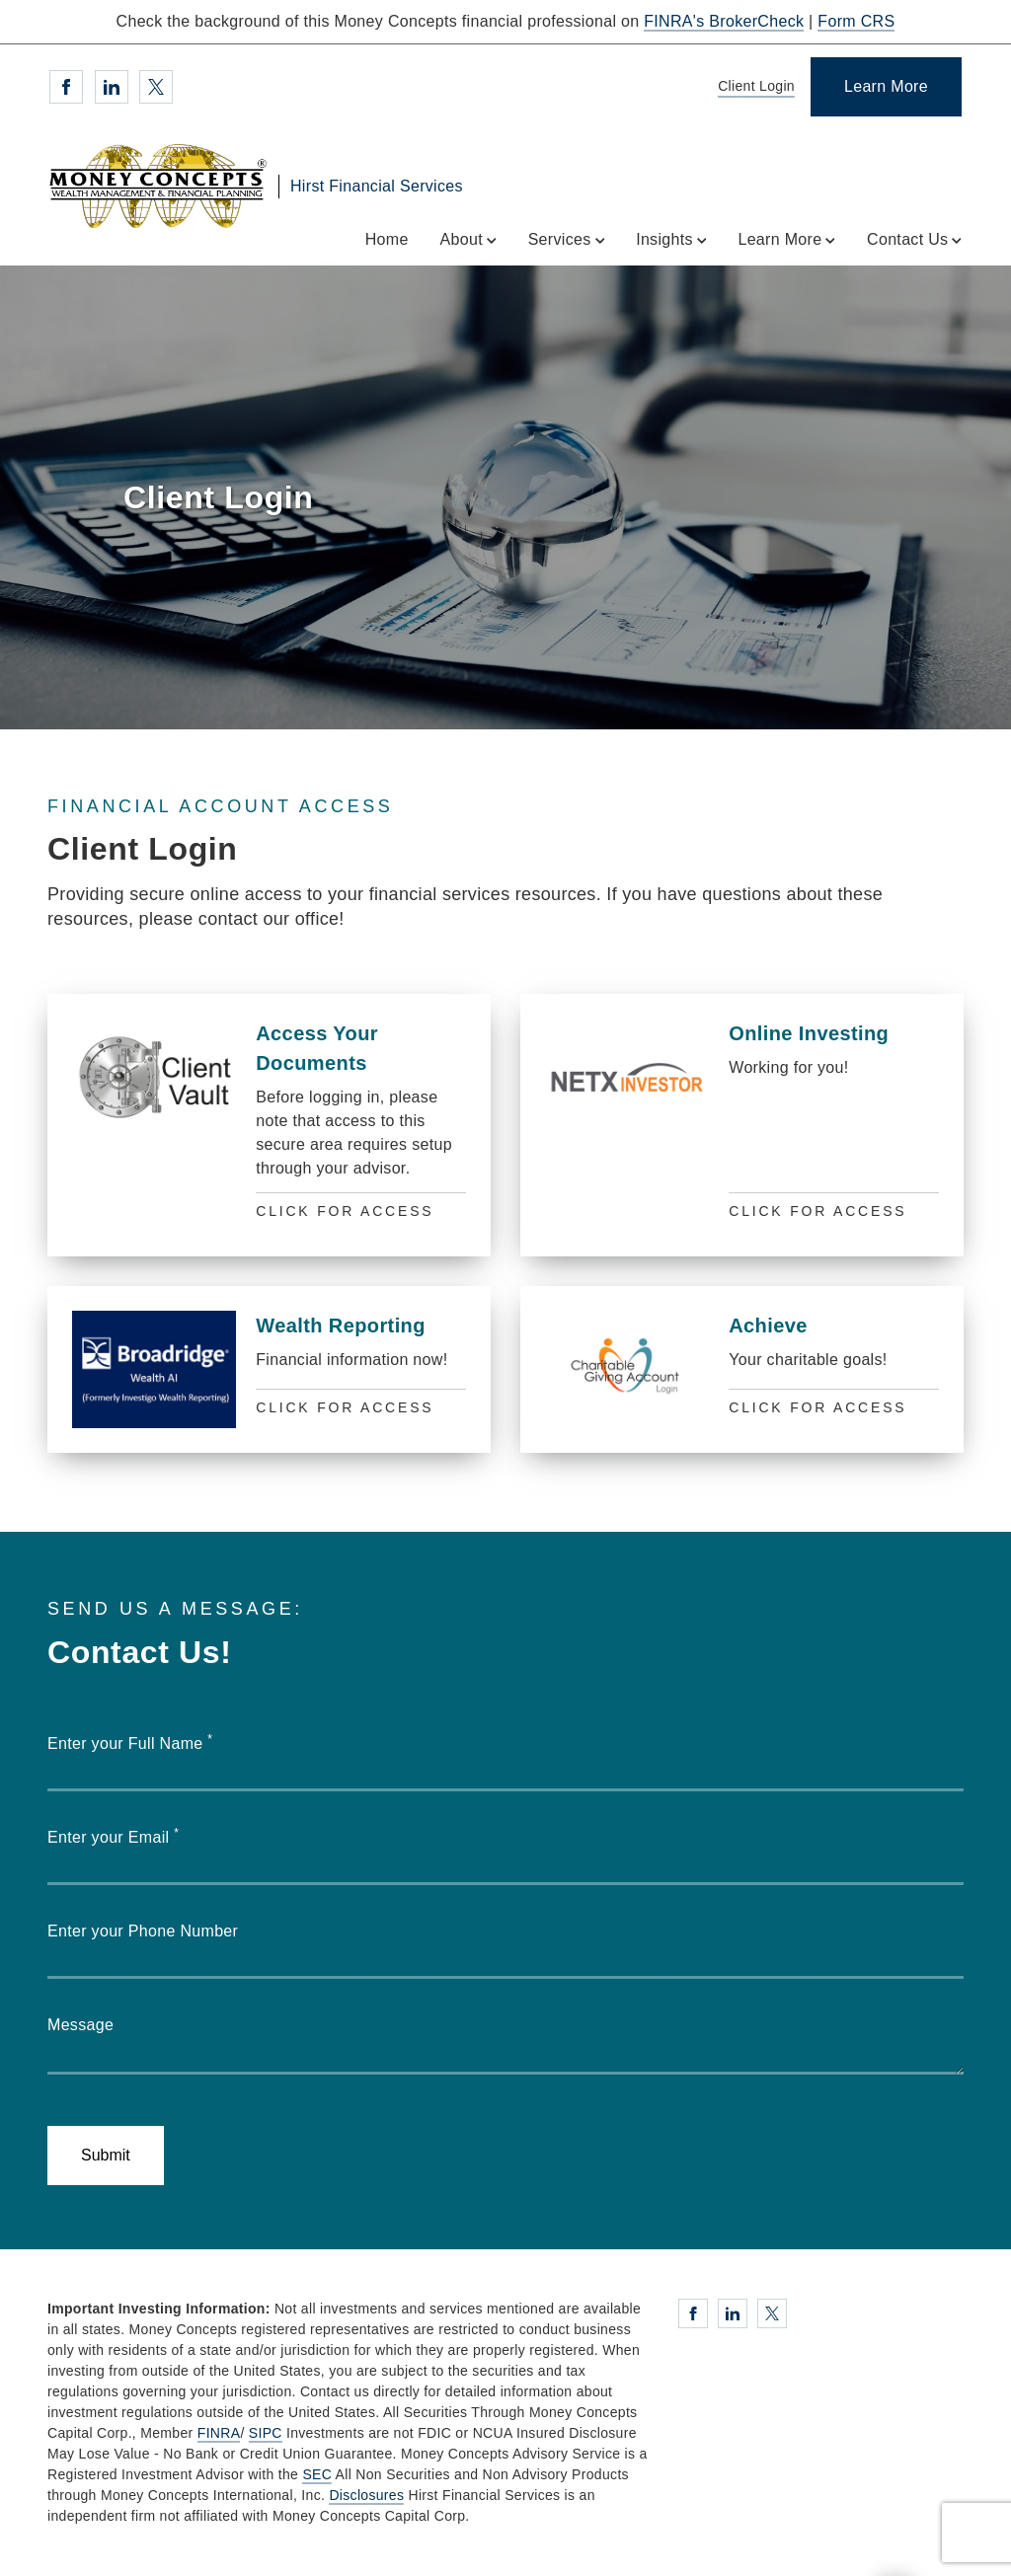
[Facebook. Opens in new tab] (66, 87)
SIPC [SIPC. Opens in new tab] (265, 2433)
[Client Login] (753, 87)
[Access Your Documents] (269, 1125)
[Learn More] (886, 86)
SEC (317, 2474)
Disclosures (366, 2495)
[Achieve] (742, 1369)
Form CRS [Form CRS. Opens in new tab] (855, 21)
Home (387, 239)
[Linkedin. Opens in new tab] (111, 87)
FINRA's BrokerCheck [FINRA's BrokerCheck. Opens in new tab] (724, 21)
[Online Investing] (742, 1125)
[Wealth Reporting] (269, 1369)
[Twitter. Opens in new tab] (156, 87)
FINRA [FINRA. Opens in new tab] (219, 2433)
